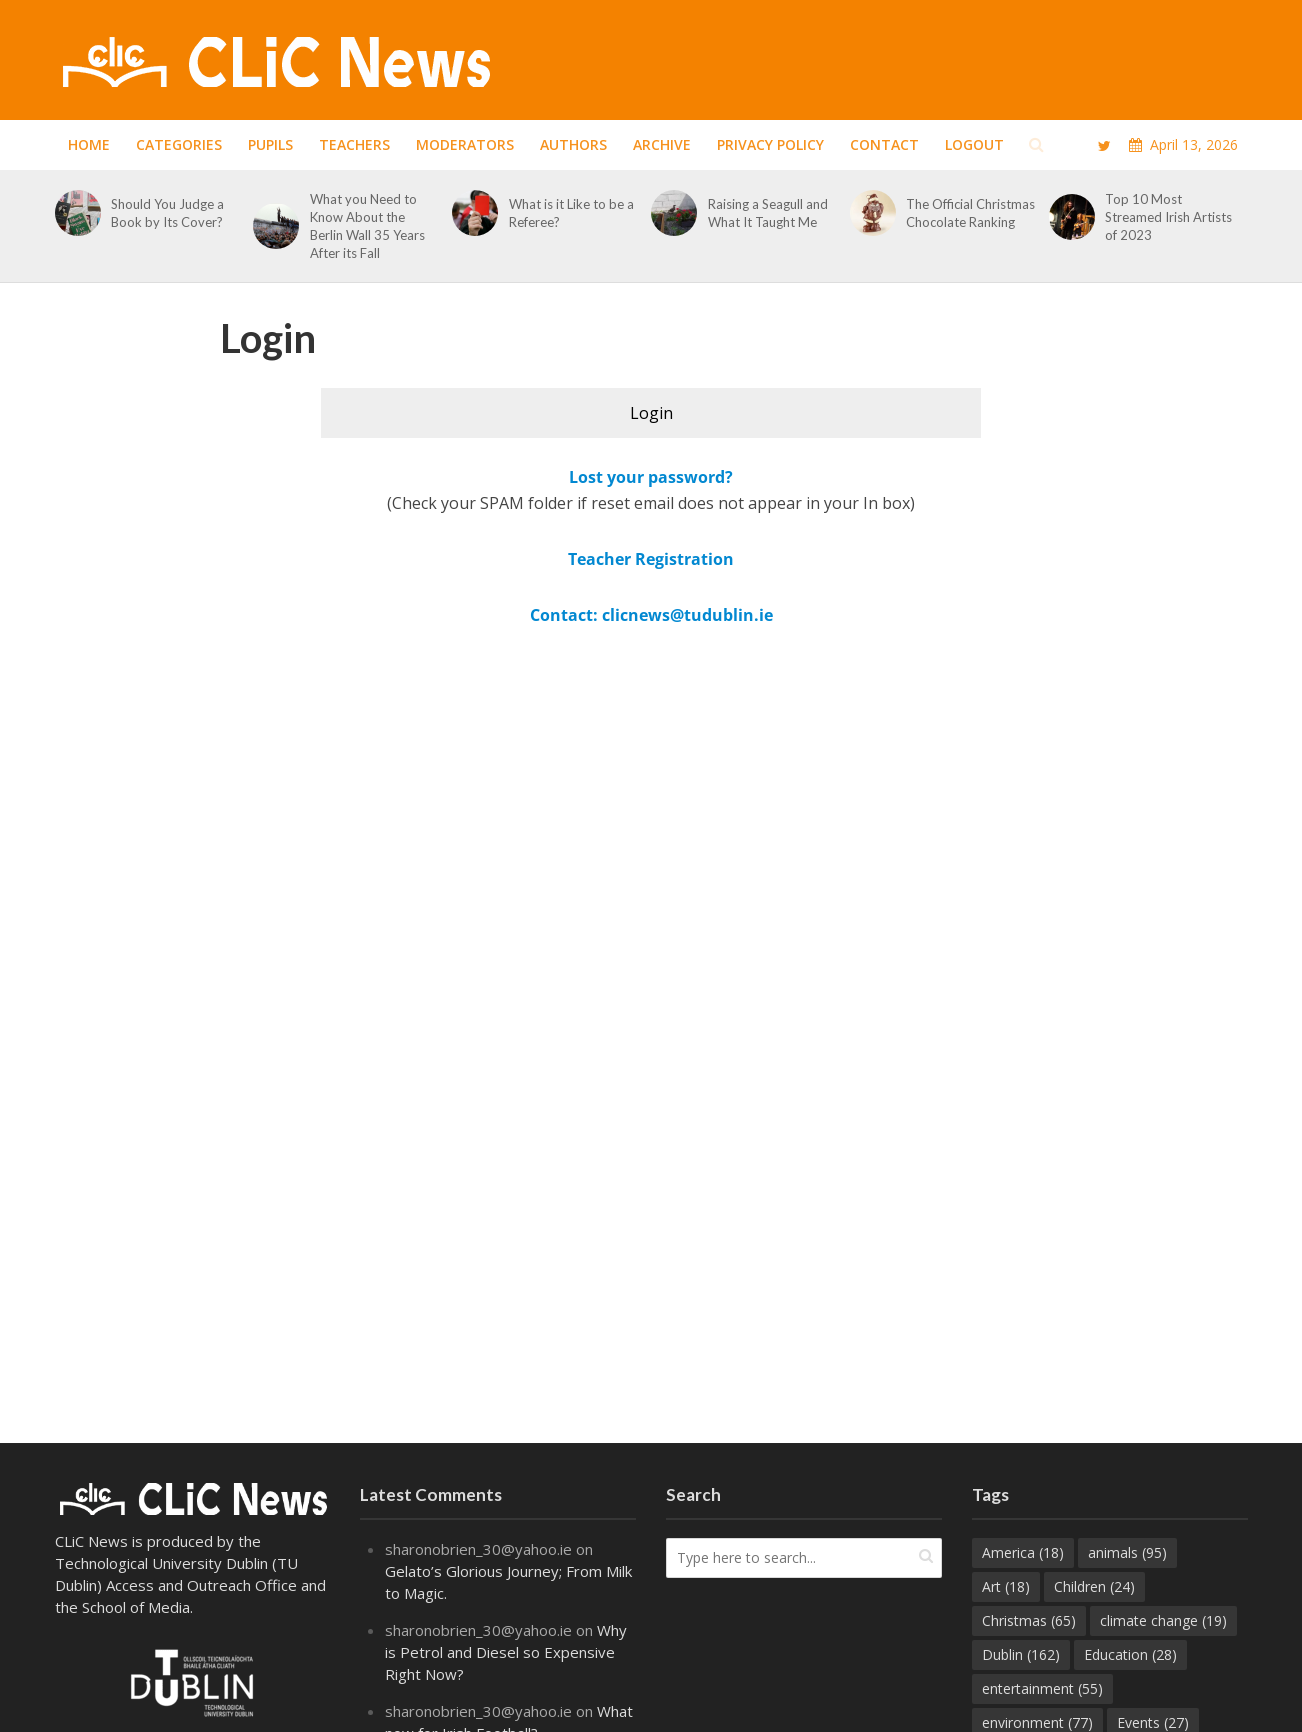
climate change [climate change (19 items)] (1163, 1620)
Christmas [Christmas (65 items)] (1029, 1620)
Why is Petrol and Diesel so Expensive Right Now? (506, 1652)
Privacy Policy (770, 144)
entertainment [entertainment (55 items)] (1042, 1688)
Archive (662, 144)
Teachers (354, 144)
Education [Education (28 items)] (1130, 1654)
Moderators (465, 144)
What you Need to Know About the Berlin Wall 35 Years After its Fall (367, 226)
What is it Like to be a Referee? (571, 213)
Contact (884, 144)
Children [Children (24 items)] (1094, 1586)
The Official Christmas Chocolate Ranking (970, 213)
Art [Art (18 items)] (1006, 1586)
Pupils (270, 144)
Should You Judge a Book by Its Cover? (168, 213)
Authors (573, 144)
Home (89, 144)
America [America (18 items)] (1023, 1552)
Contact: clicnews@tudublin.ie (651, 615)
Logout (974, 144)
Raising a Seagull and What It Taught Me (768, 213)
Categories (179, 144)
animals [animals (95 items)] (1127, 1552)
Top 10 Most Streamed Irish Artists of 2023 (1168, 217)
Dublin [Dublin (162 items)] (1021, 1654)
